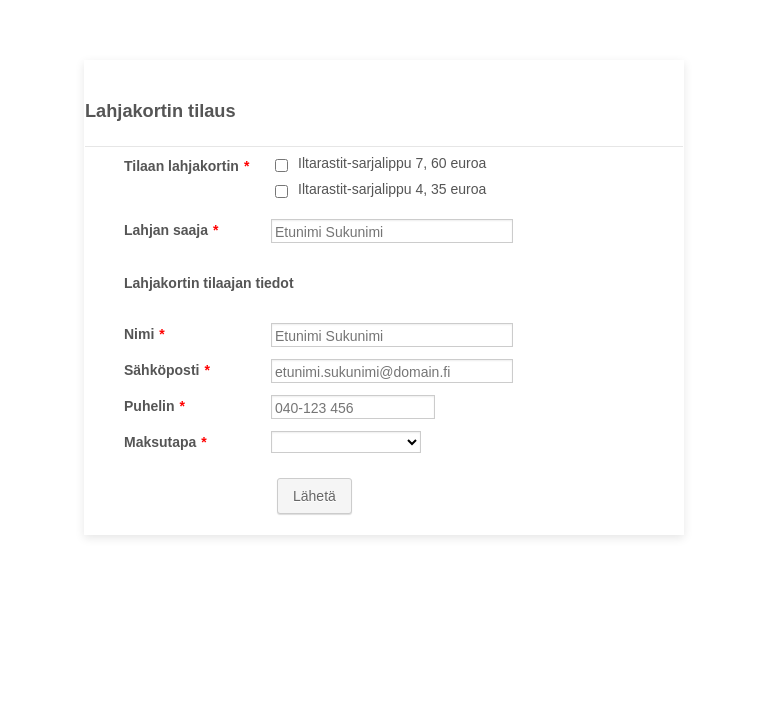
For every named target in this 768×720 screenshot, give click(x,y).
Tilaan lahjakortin (186, 166)
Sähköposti (167, 370)
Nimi (144, 334)
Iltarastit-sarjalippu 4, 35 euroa (392, 189)
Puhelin (154, 406)
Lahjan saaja (171, 230)
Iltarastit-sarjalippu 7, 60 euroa (392, 163)
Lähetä (314, 496)
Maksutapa (165, 442)
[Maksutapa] (346, 442)
